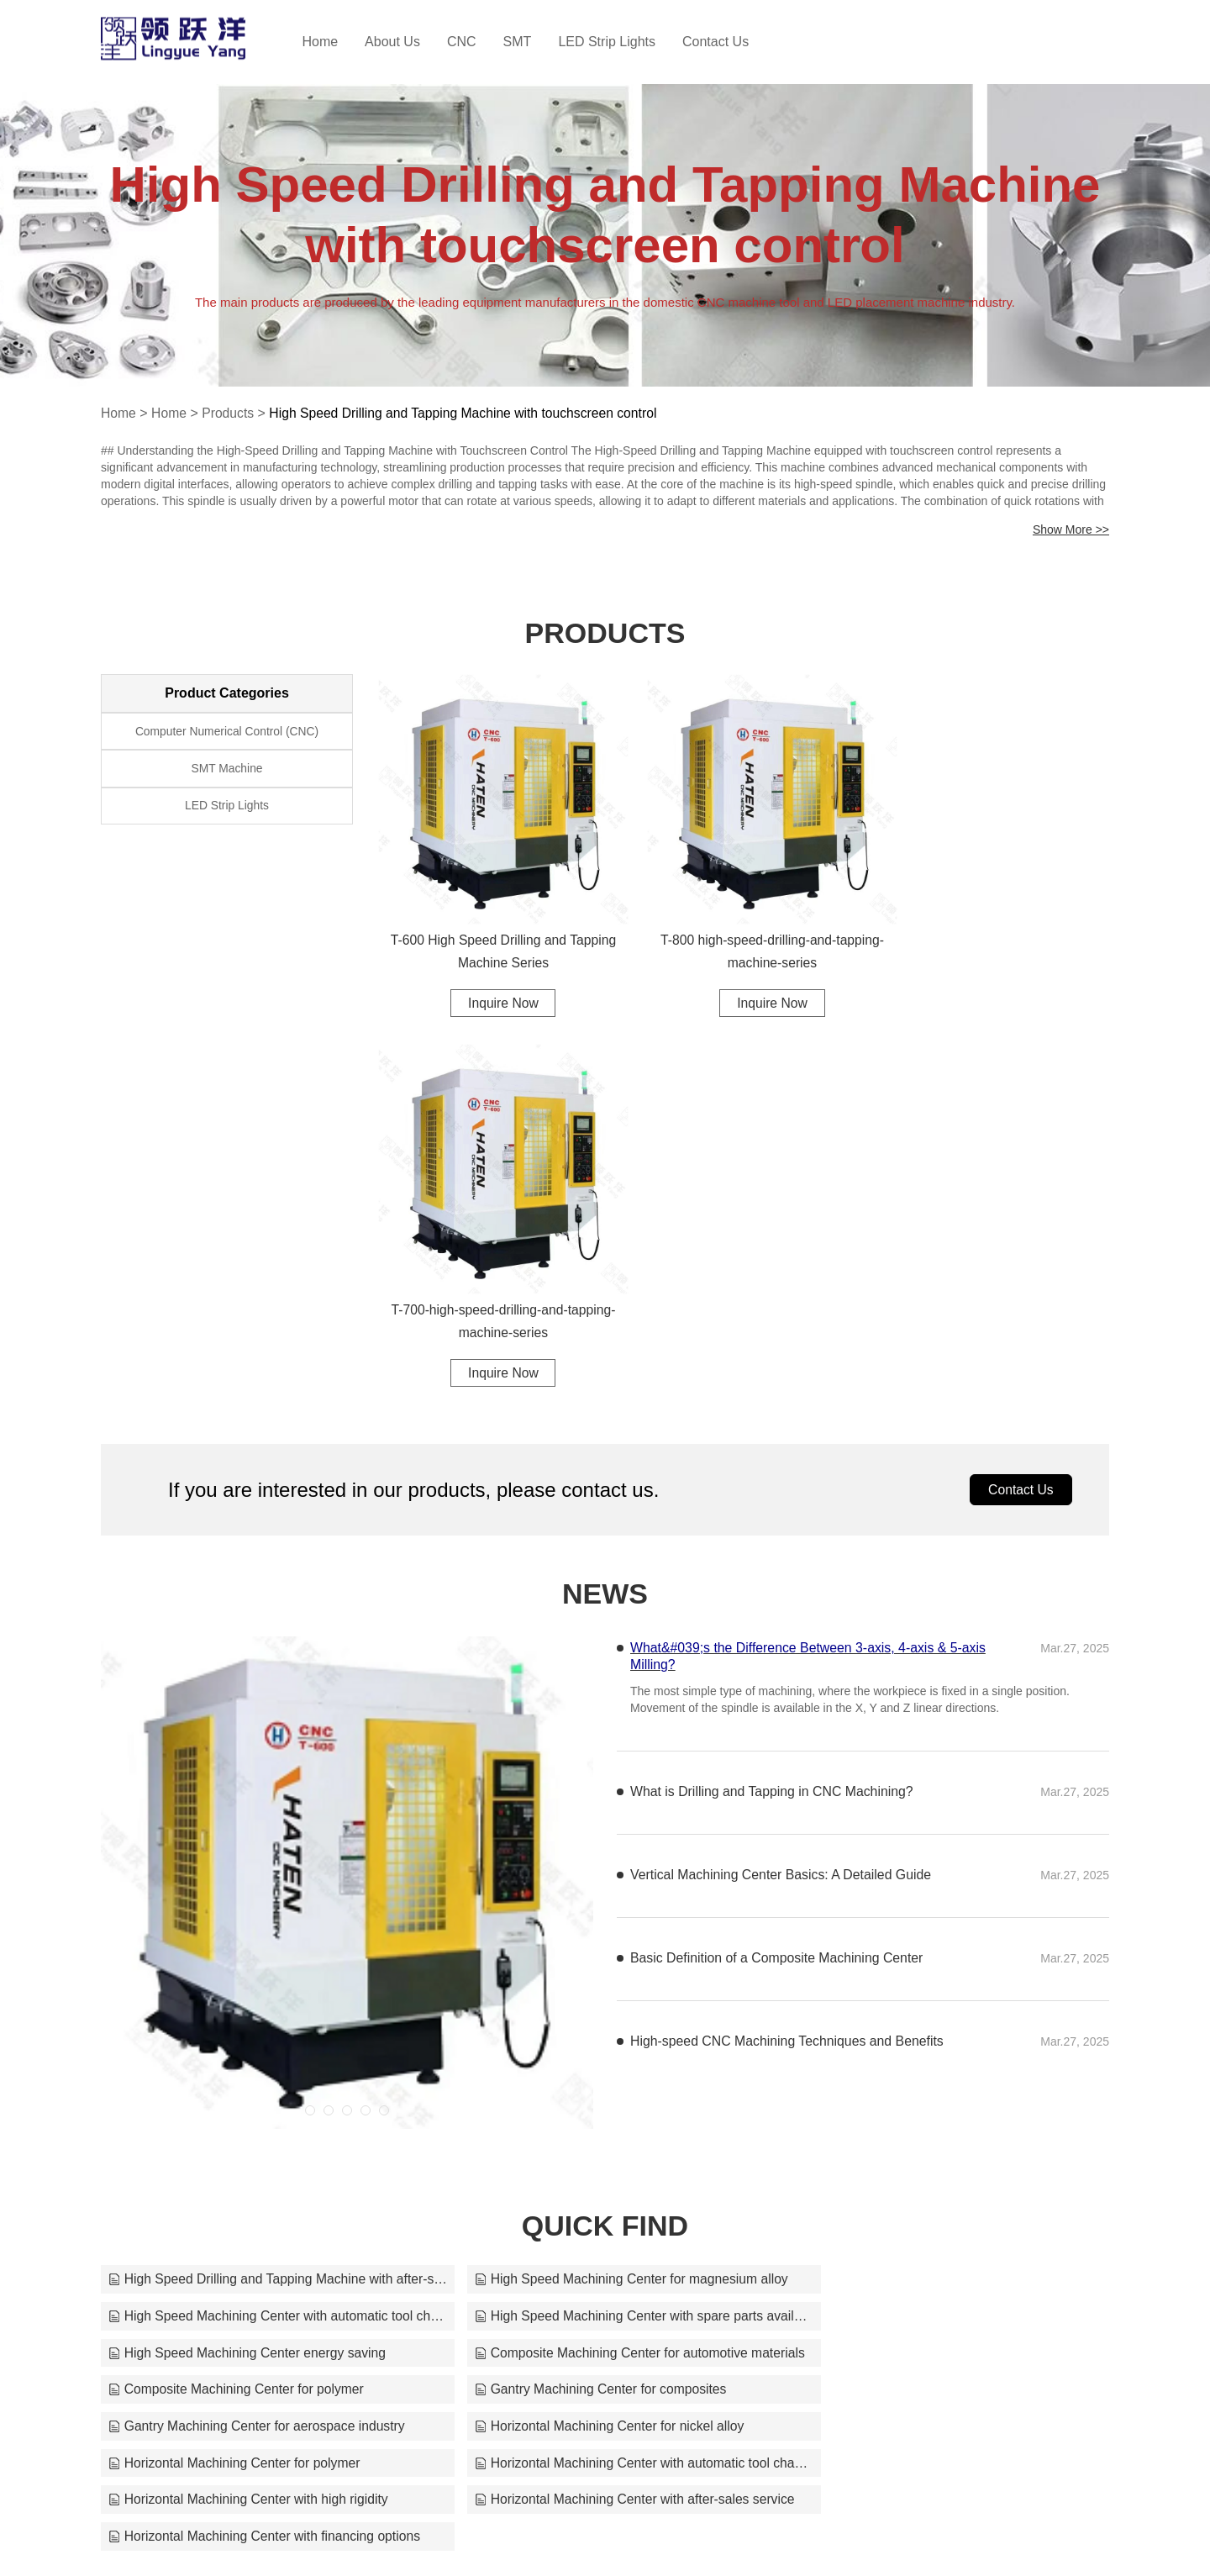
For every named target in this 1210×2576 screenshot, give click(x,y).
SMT (534, 41)
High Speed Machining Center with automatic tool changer (945, 1892)
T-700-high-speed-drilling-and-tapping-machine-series (994, 932)
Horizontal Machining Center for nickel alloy (245, 2003)
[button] (310, 1724)
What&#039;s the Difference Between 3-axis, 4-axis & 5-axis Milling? (809, 1269)
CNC (479, 41)
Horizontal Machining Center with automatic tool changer (945, 2003)
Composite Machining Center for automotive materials (945, 1929)
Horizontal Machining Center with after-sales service (604, 2040)
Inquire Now (493, 983)
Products (229, 413)
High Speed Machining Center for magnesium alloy (604, 1892)
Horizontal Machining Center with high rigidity (250, 2040)
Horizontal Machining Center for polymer (576, 2003)
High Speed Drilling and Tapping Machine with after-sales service (264, 1892)
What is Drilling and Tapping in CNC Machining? (773, 1405)
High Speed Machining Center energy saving (590, 1929)
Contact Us (733, 41)
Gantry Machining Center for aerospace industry (940, 1966)
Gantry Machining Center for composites (576, 1966)
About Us (410, 41)
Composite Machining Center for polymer (238, 1966)
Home (337, 41)
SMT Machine (227, 770)
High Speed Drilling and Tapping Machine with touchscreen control (468, 413)
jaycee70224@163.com (818, 2535)
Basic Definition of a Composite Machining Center (778, 1571)
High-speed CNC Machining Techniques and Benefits (788, 1654)
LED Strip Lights (624, 41)
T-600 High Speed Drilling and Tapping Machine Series (493, 932)
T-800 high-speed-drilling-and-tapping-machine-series (743, 932)
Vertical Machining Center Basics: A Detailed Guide (782, 1488)
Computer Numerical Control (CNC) (227, 732)
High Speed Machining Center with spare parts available (264, 1929)
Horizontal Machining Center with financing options (945, 2040)
